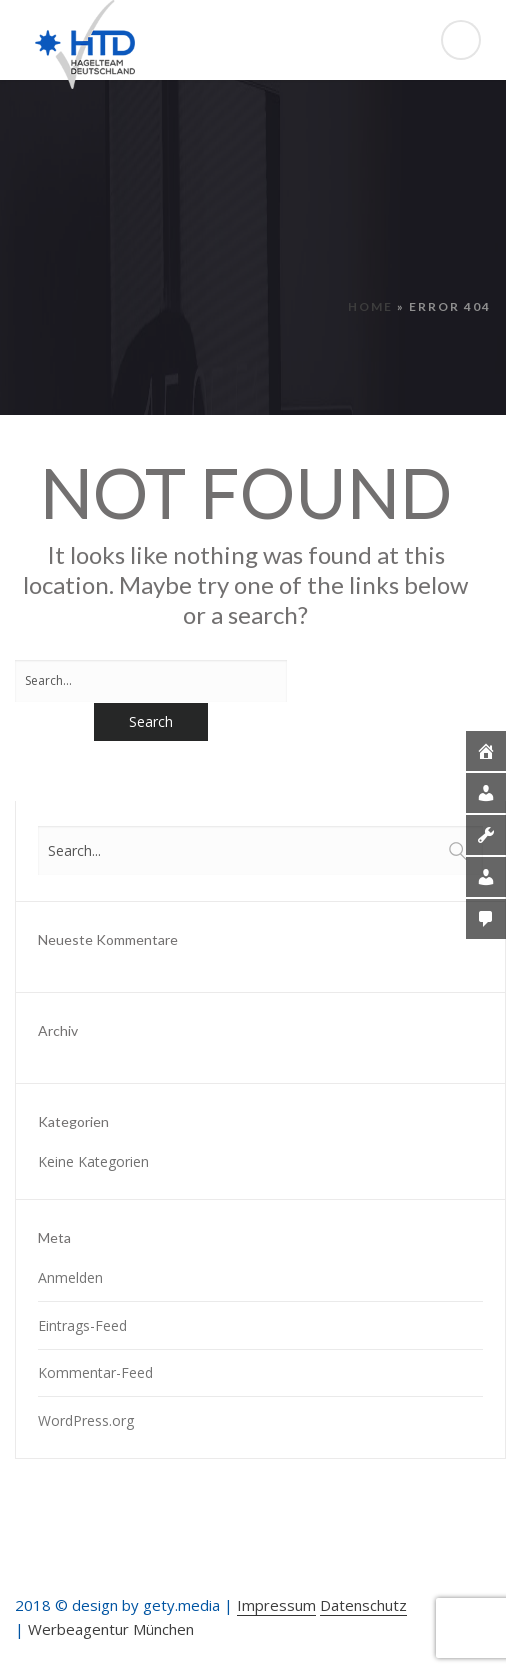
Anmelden (70, 1277)
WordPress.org (86, 1420)
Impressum (276, 1605)
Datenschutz (363, 1605)
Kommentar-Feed (95, 1372)
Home (370, 306)
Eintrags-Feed (82, 1325)
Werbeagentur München (111, 1629)
